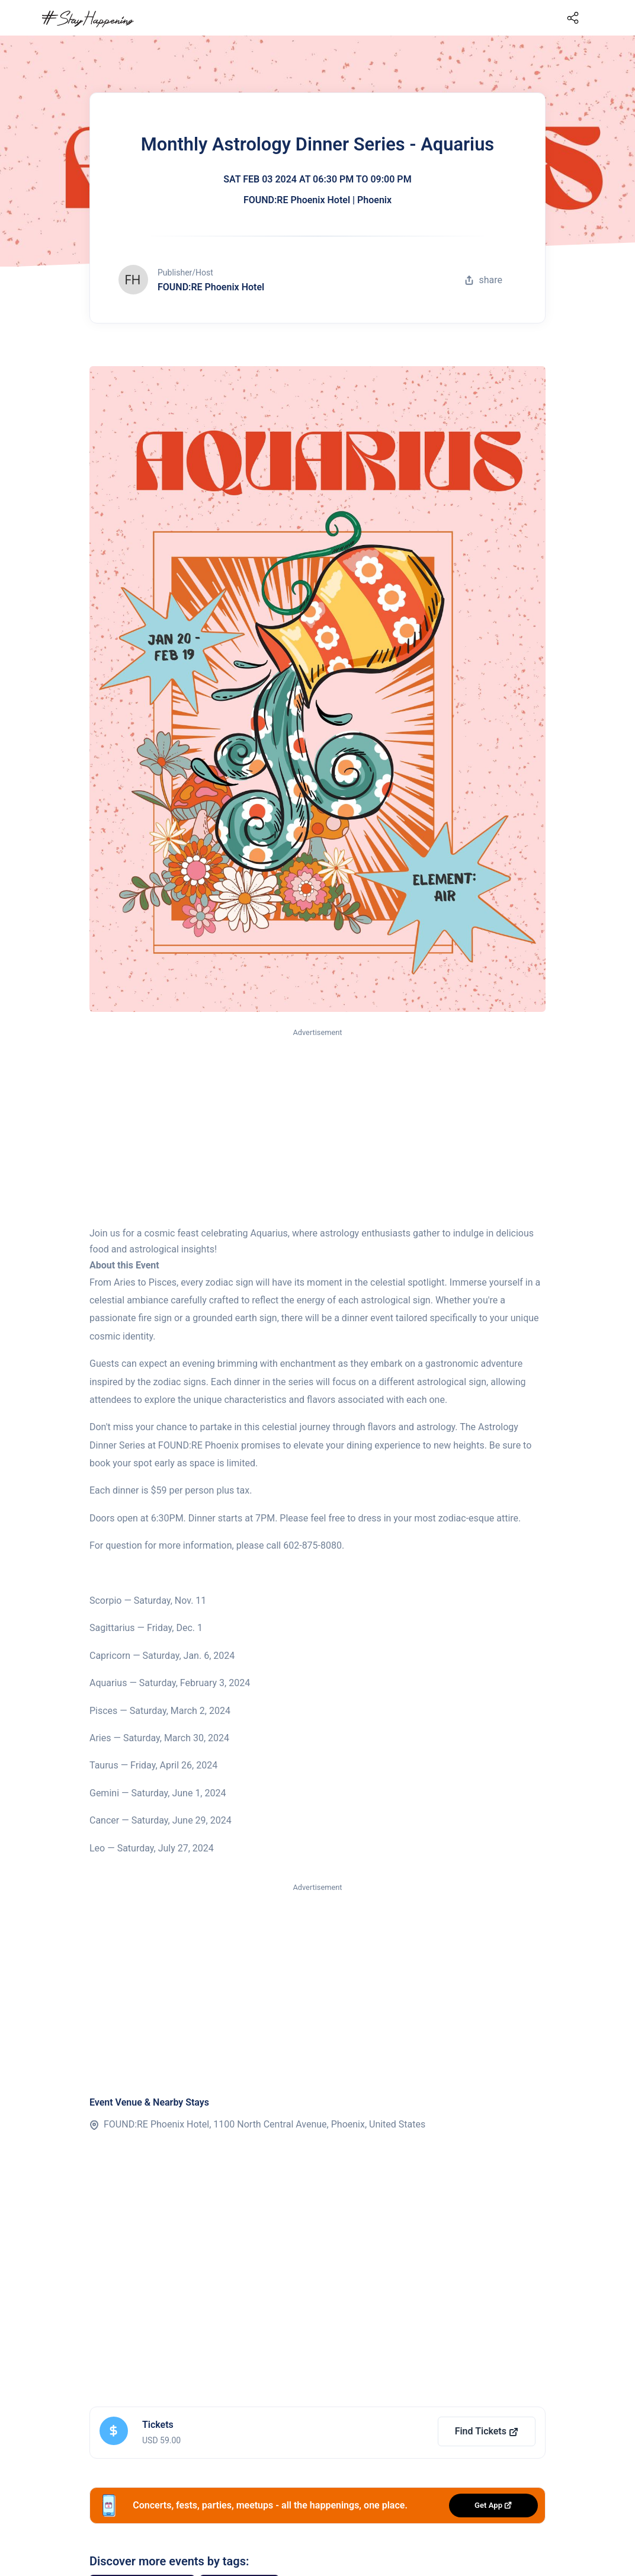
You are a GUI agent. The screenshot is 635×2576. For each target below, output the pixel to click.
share (483, 280)
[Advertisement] (317, 1128)
